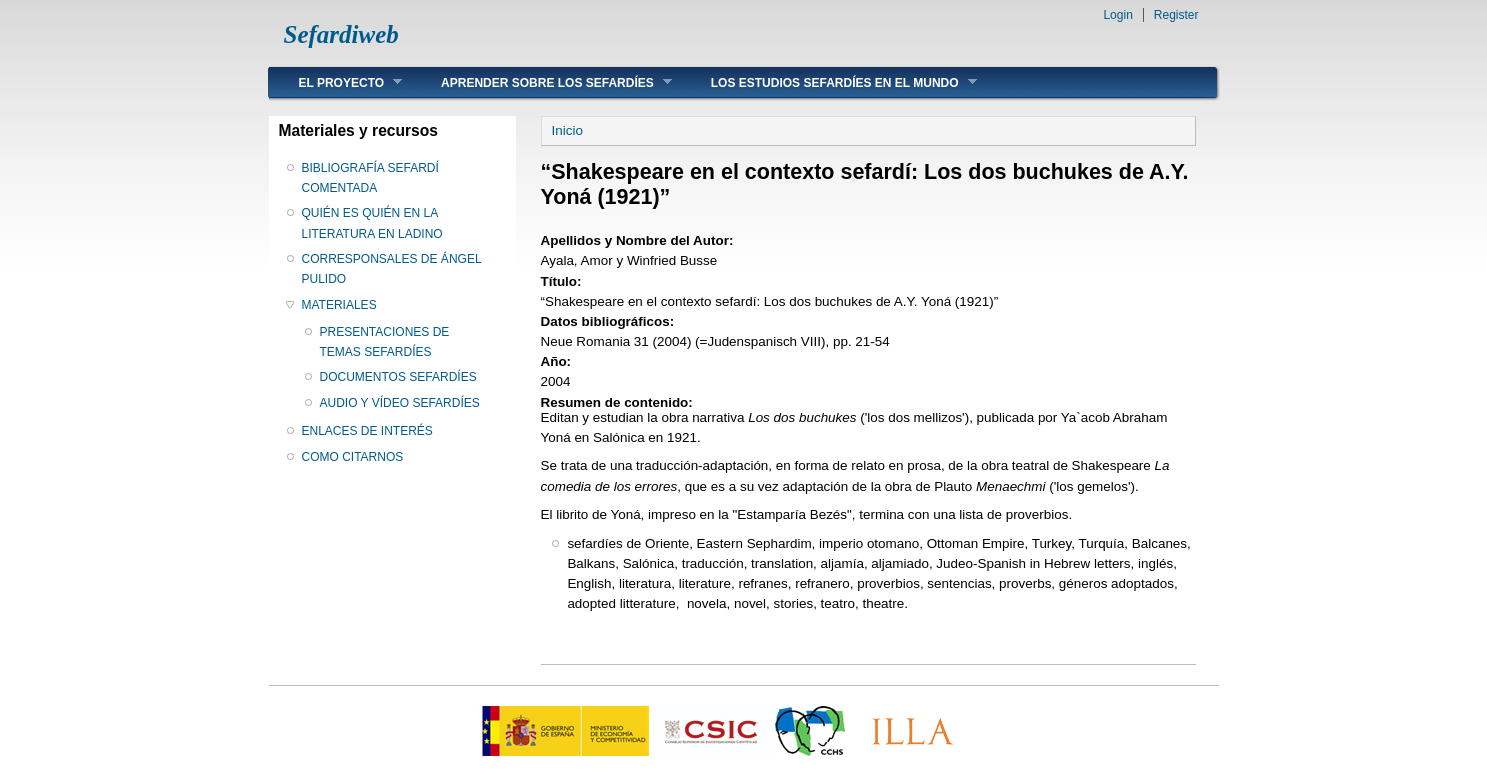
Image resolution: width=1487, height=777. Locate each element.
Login (1117, 15)
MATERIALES (339, 305)
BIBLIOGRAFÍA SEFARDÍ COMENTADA (370, 178)
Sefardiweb (341, 34)
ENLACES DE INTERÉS (367, 431)
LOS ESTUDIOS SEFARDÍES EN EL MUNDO (829, 82)
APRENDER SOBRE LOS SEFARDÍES (541, 82)
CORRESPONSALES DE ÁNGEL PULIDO (392, 269)
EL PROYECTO (336, 82)
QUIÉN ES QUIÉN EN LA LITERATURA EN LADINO (372, 223)
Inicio (567, 130)
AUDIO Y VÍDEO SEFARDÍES (400, 403)
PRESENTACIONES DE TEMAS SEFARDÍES (385, 342)
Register (1176, 15)
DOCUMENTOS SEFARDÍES (398, 377)
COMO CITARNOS (353, 457)
